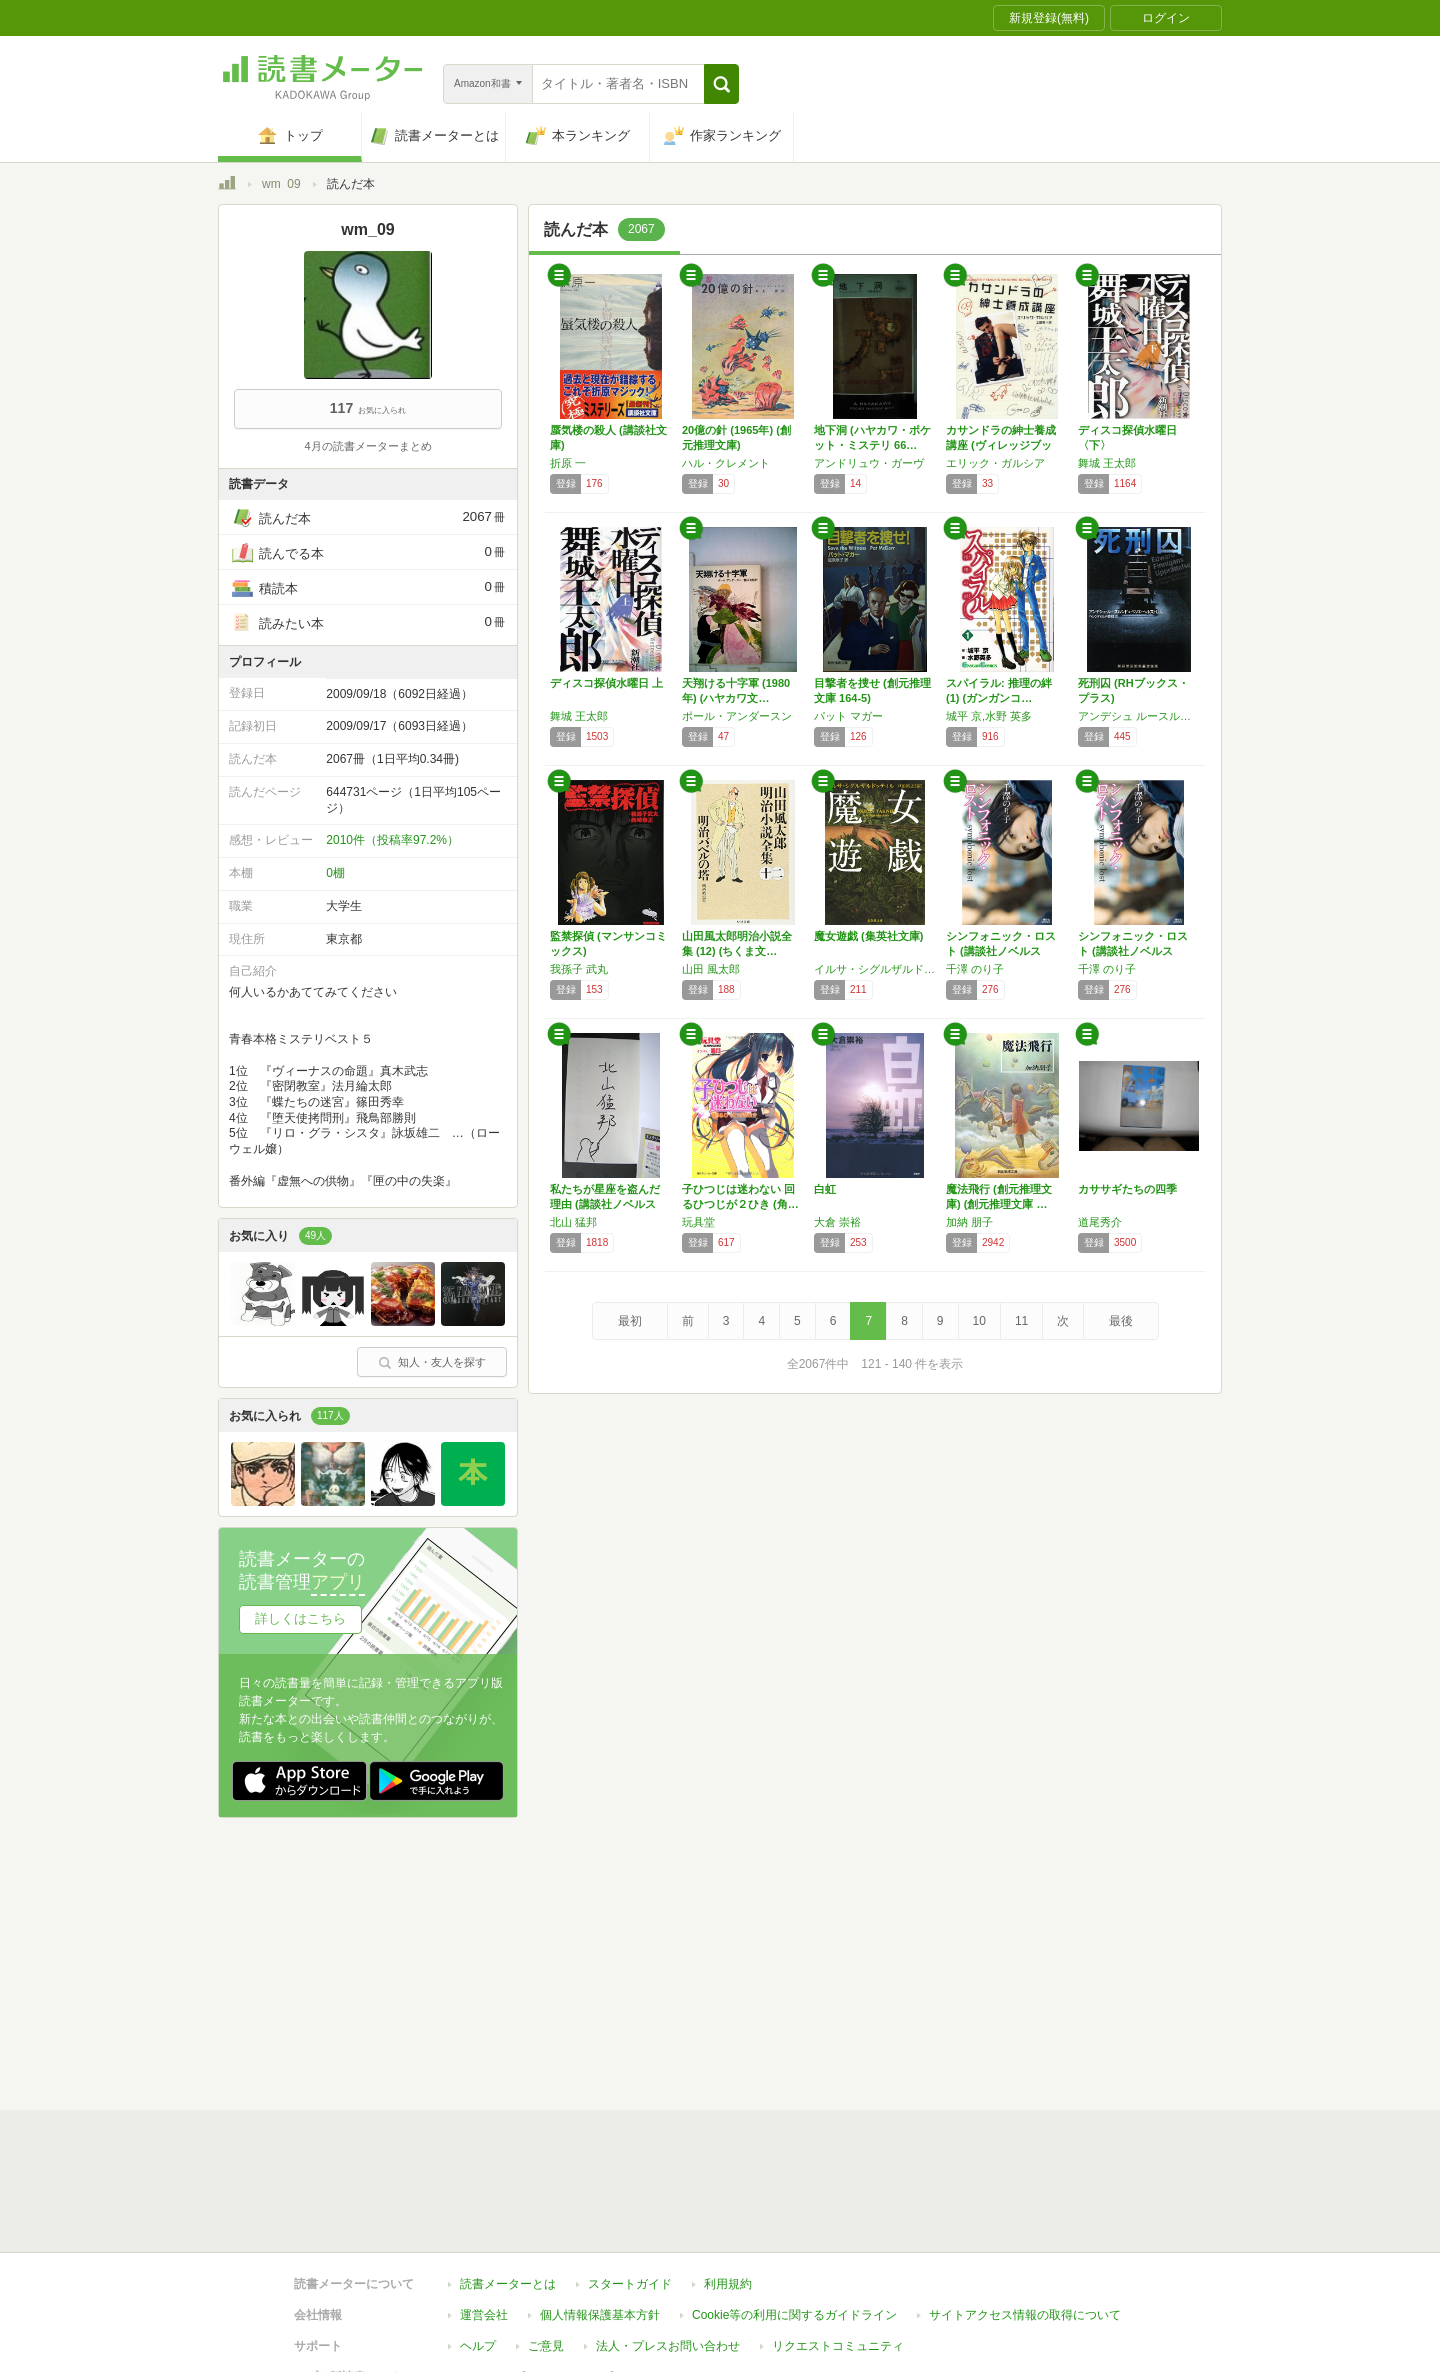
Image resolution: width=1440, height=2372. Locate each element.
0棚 (335, 873)
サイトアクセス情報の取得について (1025, 2315)
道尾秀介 (1100, 1222)
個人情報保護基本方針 (600, 2315)
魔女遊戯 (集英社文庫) (868, 936)
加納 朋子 (969, 1222)
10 (979, 1321)
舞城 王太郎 (1107, 463)
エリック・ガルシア (995, 463)
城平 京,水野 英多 (989, 716)
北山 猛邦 (573, 1222)
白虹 (825, 1189)
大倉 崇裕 (837, 1222)
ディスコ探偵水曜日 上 (606, 683)
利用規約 (728, 2284)
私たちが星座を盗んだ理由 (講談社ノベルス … (605, 1204)
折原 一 (568, 463)
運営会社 (484, 2315)
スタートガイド (630, 2284)
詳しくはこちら (300, 1618)
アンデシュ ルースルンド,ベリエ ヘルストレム (1139, 716)
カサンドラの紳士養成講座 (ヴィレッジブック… (1001, 445)
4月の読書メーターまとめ (367, 446)
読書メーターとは (508, 2284)
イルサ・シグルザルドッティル (875, 969)
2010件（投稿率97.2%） (392, 840)
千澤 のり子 (975, 969)
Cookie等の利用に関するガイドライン (794, 2315)
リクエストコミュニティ (838, 2346)
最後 (1121, 1321)
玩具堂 (698, 1222)
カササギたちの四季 (1127, 1189)
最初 (630, 1321)
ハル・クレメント (726, 463)
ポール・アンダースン (737, 716)
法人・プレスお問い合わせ (668, 2346)
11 (1021, 1321)
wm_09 (281, 184)
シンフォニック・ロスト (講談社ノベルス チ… (1001, 951)
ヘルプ (478, 2346)
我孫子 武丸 (579, 969)
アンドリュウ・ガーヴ (869, 463)
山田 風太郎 (711, 969)
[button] (721, 84)
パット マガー (848, 716)
